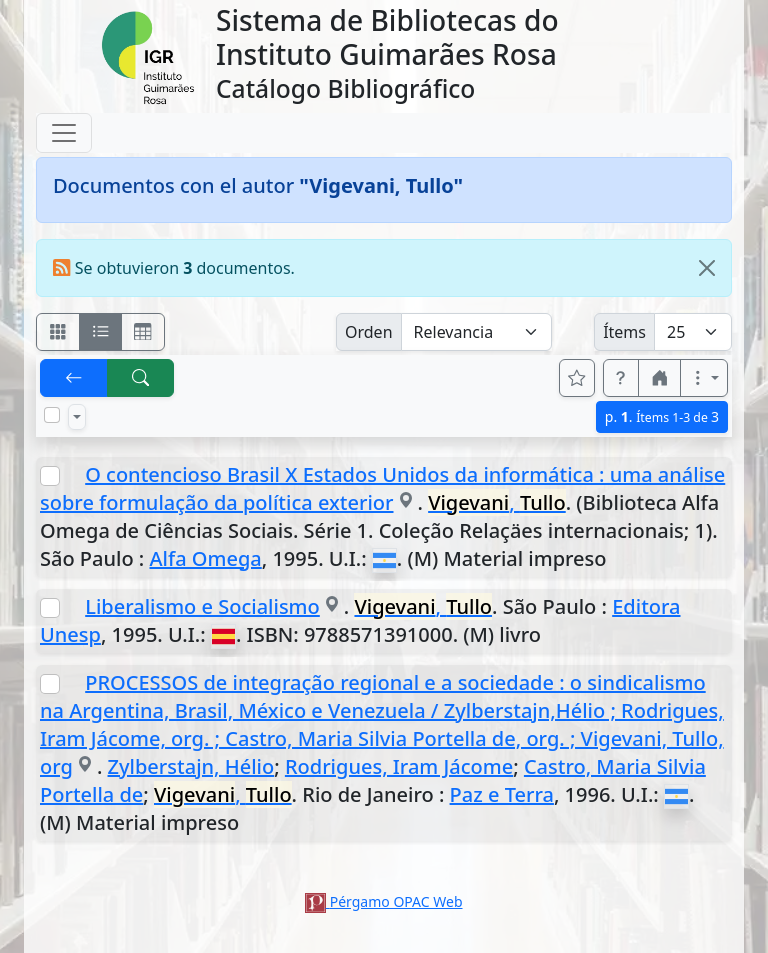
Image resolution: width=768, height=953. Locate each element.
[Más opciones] (704, 378)
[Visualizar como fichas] (58, 332)
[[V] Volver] (74, 378)
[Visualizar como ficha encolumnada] (101, 332)
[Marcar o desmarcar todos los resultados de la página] (52, 415)
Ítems (624, 332)
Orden (369, 332)
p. (662, 416)
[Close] (707, 268)
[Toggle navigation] (64, 133)
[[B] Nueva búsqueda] (141, 378)
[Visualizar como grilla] (143, 332)
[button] (621, 378)
